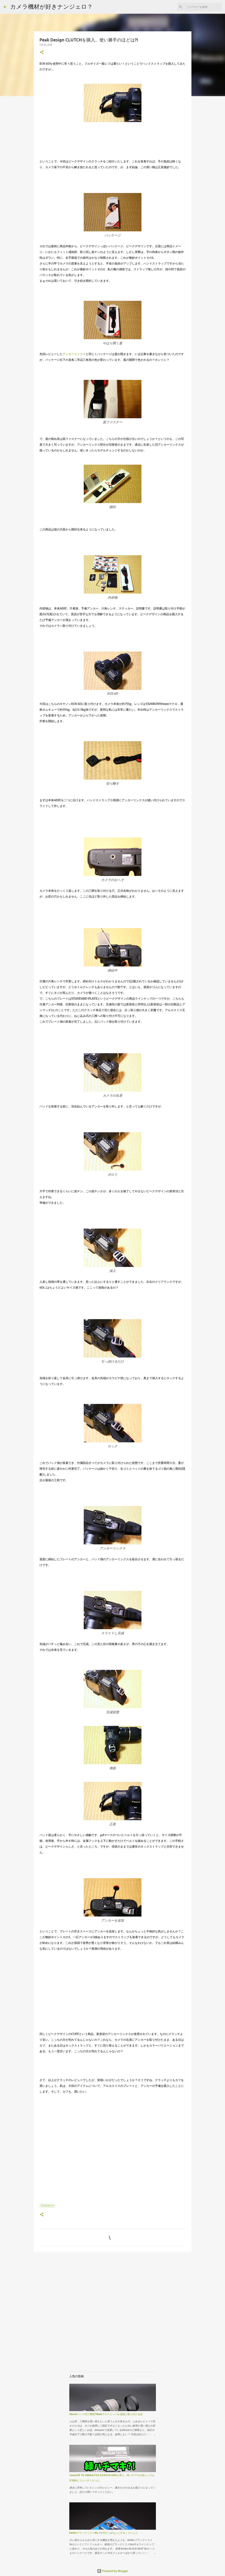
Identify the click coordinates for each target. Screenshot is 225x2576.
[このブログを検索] (203, 7)
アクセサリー (47, 2205)
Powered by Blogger (112, 2571)
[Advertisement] (112, 2282)
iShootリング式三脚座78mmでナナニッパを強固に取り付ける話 (106, 2414)
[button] (42, 52)
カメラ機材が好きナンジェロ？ (51, 6)
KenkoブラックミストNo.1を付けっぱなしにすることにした (103, 2532)
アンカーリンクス (74, 354)
